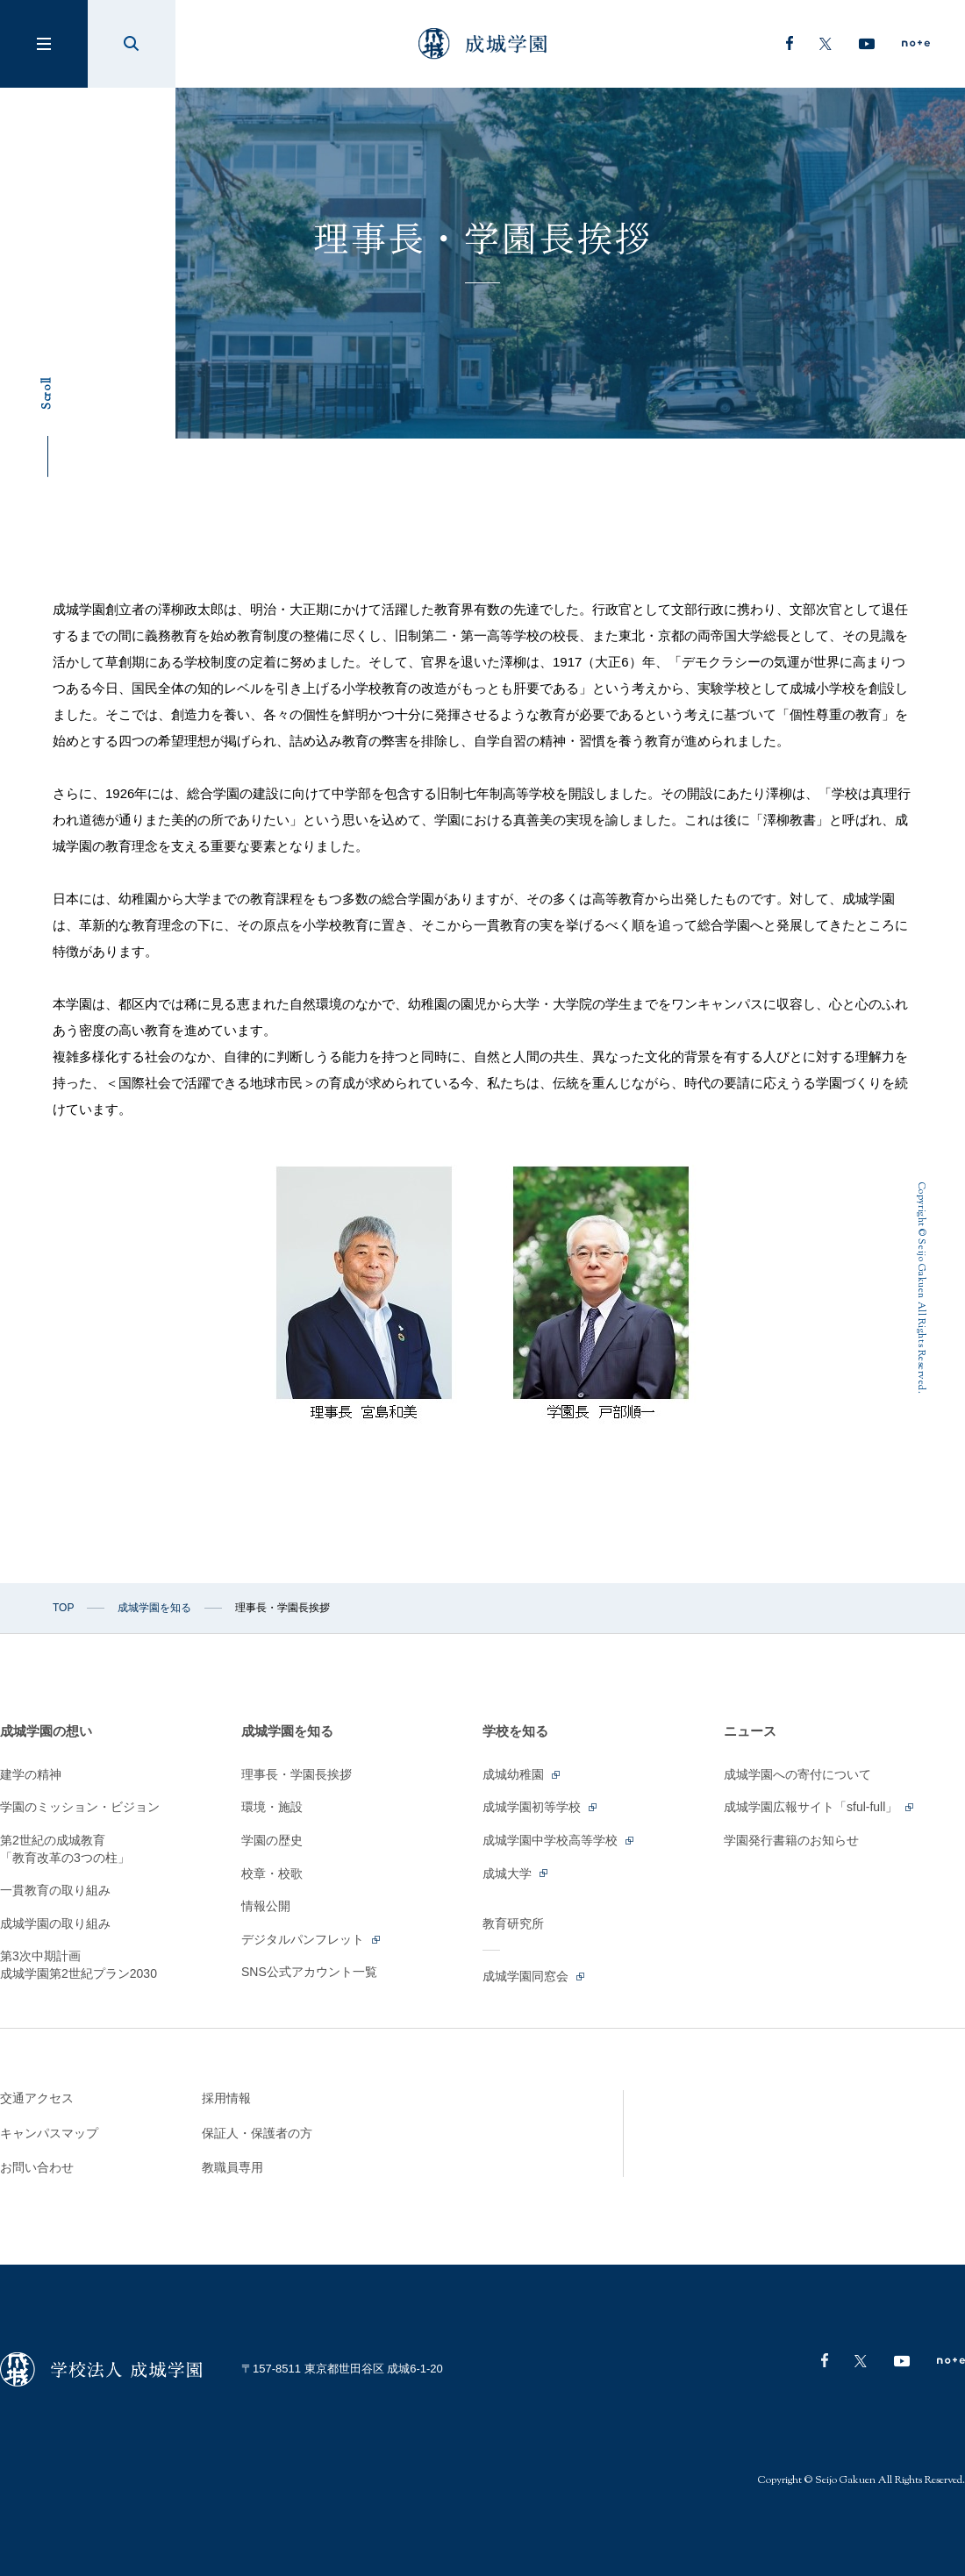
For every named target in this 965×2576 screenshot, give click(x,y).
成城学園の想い (46, 1730)
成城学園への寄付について (797, 1774)
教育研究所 (513, 1923)
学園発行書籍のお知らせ (791, 1840)
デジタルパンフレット (311, 1939)
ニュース (750, 1730)
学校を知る (515, 1730)
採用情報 (226, 2098)
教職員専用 (232, 2167)
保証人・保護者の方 (257, 2133)
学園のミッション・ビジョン (80, 1807)
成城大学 (516, 1873)
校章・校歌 (272, 1873)
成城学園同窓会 (534, 1976)
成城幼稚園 (522, 1774)
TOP (63, 1608)
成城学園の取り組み (55, 1923)
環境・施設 (272, 1807)
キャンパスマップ (49, 2133)
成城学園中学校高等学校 (559, 1840)
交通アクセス (37, 2098)
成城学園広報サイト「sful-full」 (820, 1807)
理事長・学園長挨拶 (296, 1774)
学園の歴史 (272, 1840)
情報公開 (265, 1906)
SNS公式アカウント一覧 (309, 1972)
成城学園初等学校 (540, 1807)
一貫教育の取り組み (55, 1890)
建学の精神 (30, 1774)
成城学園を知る (154, 1608)
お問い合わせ (37, 2167)
